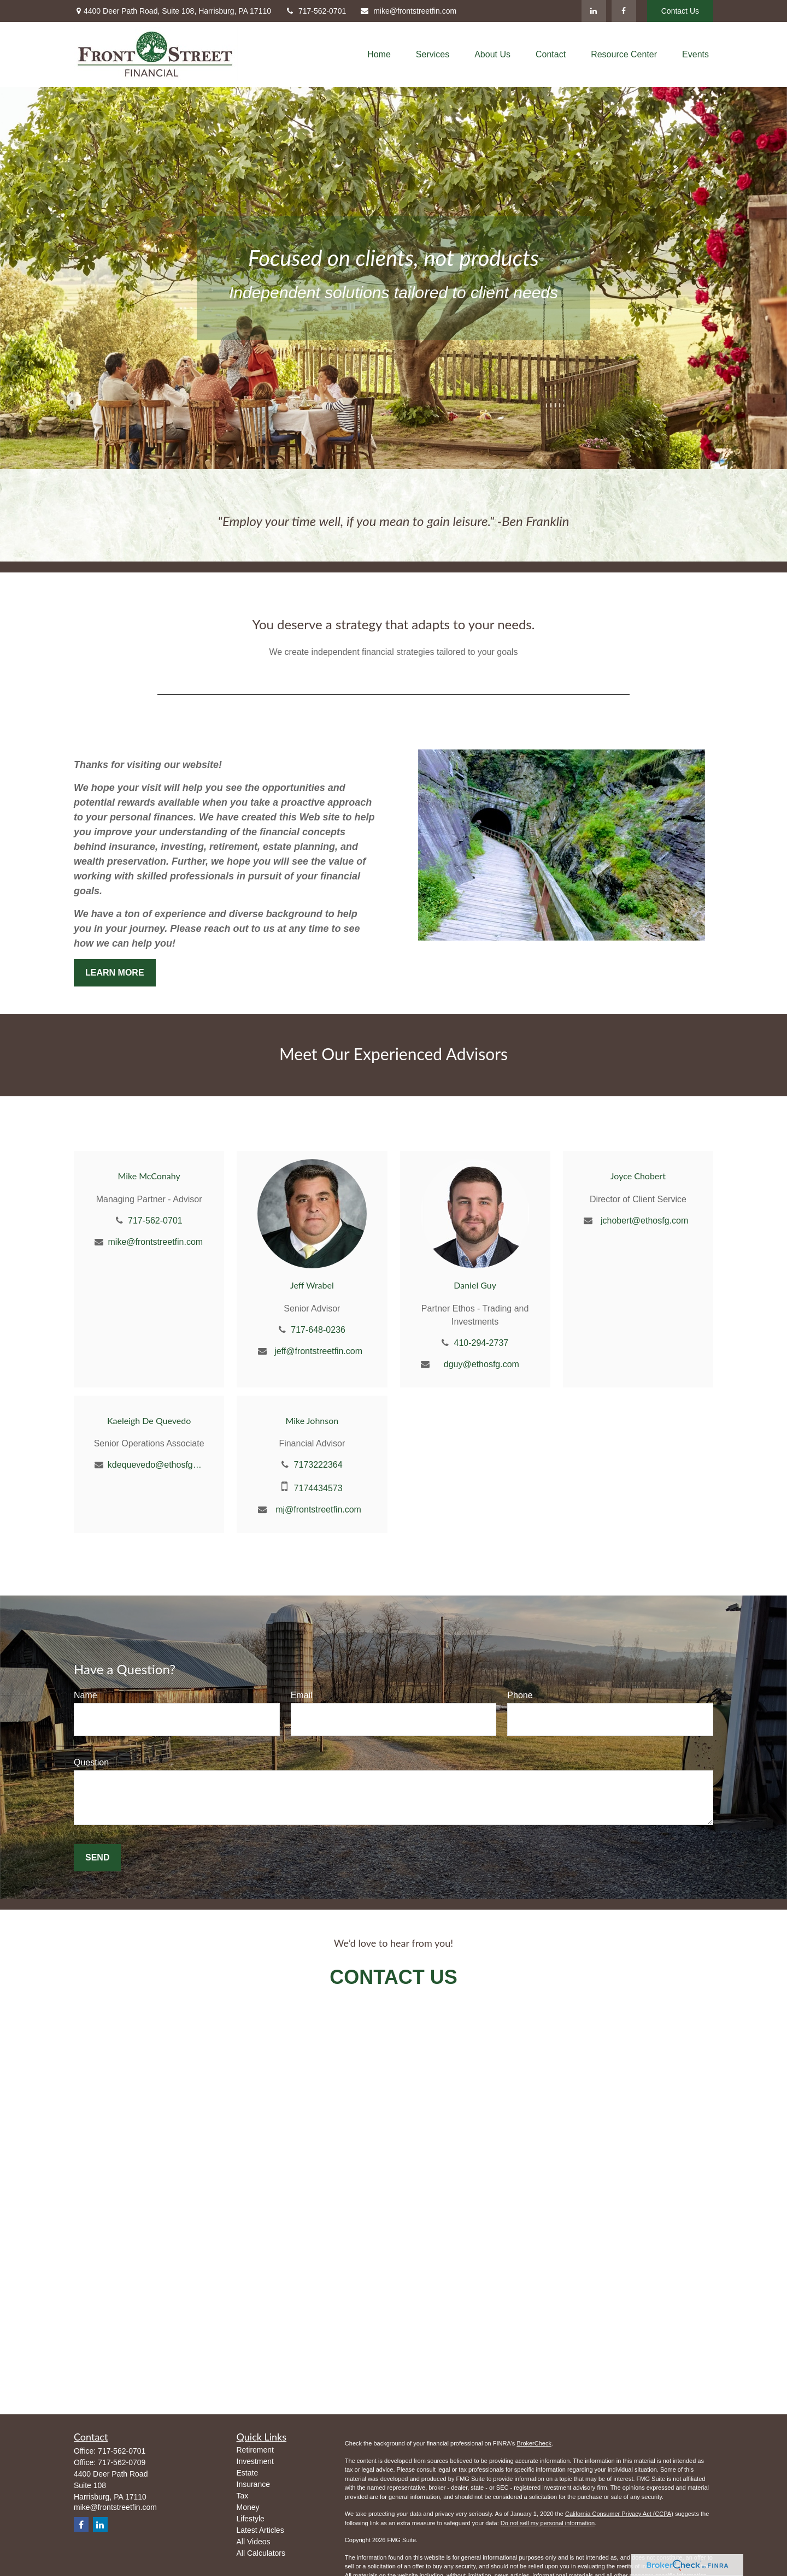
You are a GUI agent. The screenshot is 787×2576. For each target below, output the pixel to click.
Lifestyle (251, 2518)
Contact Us (680, 11)
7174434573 (318, 1488)
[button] (379, 54)
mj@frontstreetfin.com (318, 1509)
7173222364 (318, 1464)
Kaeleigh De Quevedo (149, 1420)
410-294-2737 (481, 1343)
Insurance (253, 2484)
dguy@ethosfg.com (481, 1364)
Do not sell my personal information (548, 2523)
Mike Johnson (312, 1420)
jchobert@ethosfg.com (644, 1220)
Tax (243, 2495)
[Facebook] (624, 11)
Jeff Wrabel (312, 1285)
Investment (255, 2461)
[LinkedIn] (594, 11)
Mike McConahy (149, 1176)
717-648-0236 (318, 1329)
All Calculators (261, 2553)
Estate (248, 2472)
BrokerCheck (533, 2443)
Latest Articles (260, 2530)
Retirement (255, 2449)
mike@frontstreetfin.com (408, 11)
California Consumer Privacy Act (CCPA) (619, 2513)
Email (302, 1695)
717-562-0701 (315, 11)
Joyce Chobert (638, 1176)
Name (85, 1695)
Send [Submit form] (97, 1857)
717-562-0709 (121, 2462)
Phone (519, 1695)
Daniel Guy (475, 1285)
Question (91, 1762)
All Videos (254, 2541)
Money (248, 2507)
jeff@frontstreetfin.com (318, 1351)
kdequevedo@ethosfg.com (155, 1464)
